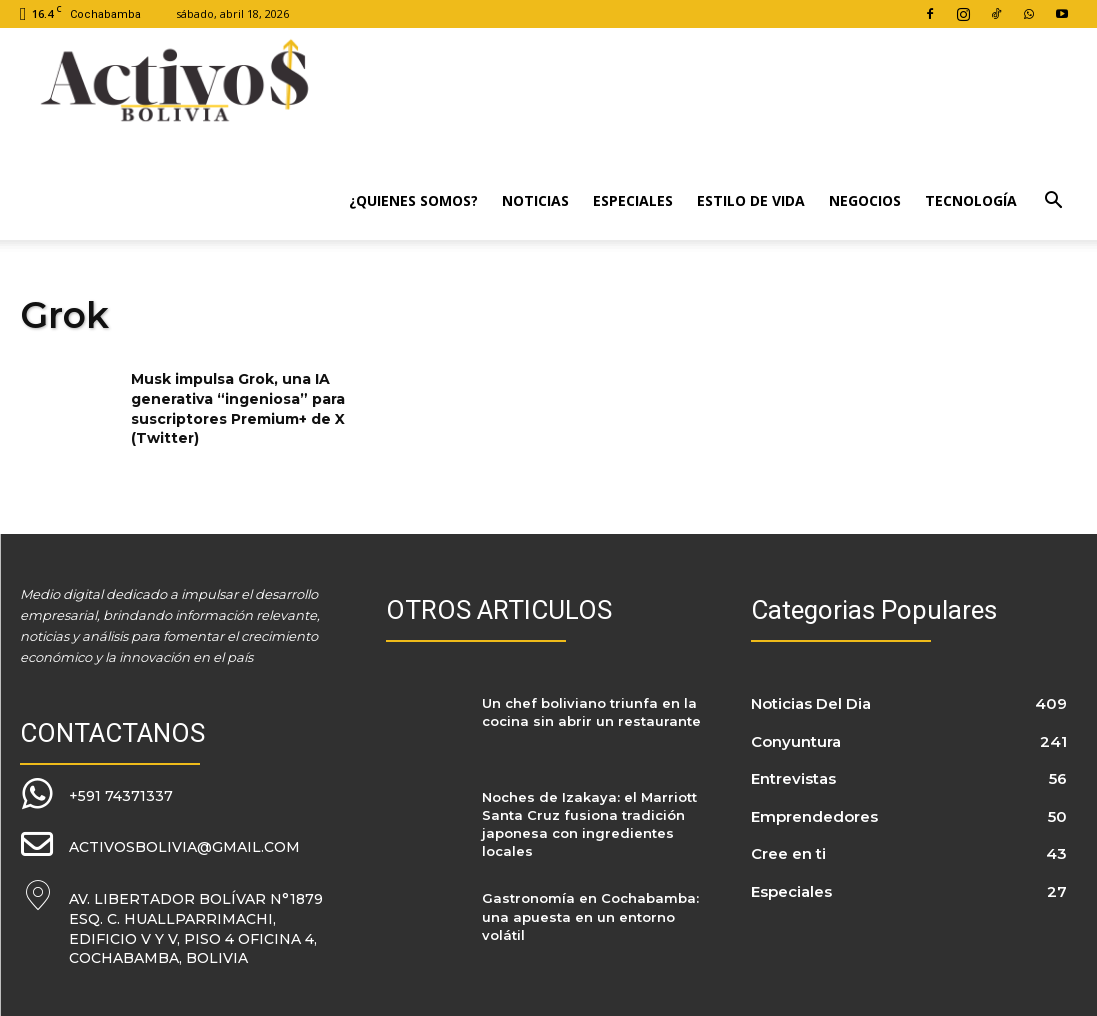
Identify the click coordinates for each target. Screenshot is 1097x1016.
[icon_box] (96, 794)
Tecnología (971, 200)
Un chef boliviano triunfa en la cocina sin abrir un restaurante (591, 712)
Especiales (633, 200)
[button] (1053, 202)
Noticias (535, 200)
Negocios (865, 200)
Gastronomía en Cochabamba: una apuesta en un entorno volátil (590, 916)
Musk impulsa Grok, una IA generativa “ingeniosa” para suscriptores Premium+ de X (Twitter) (238, 408)
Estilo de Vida (751, 200)
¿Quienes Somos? (413, 200)
